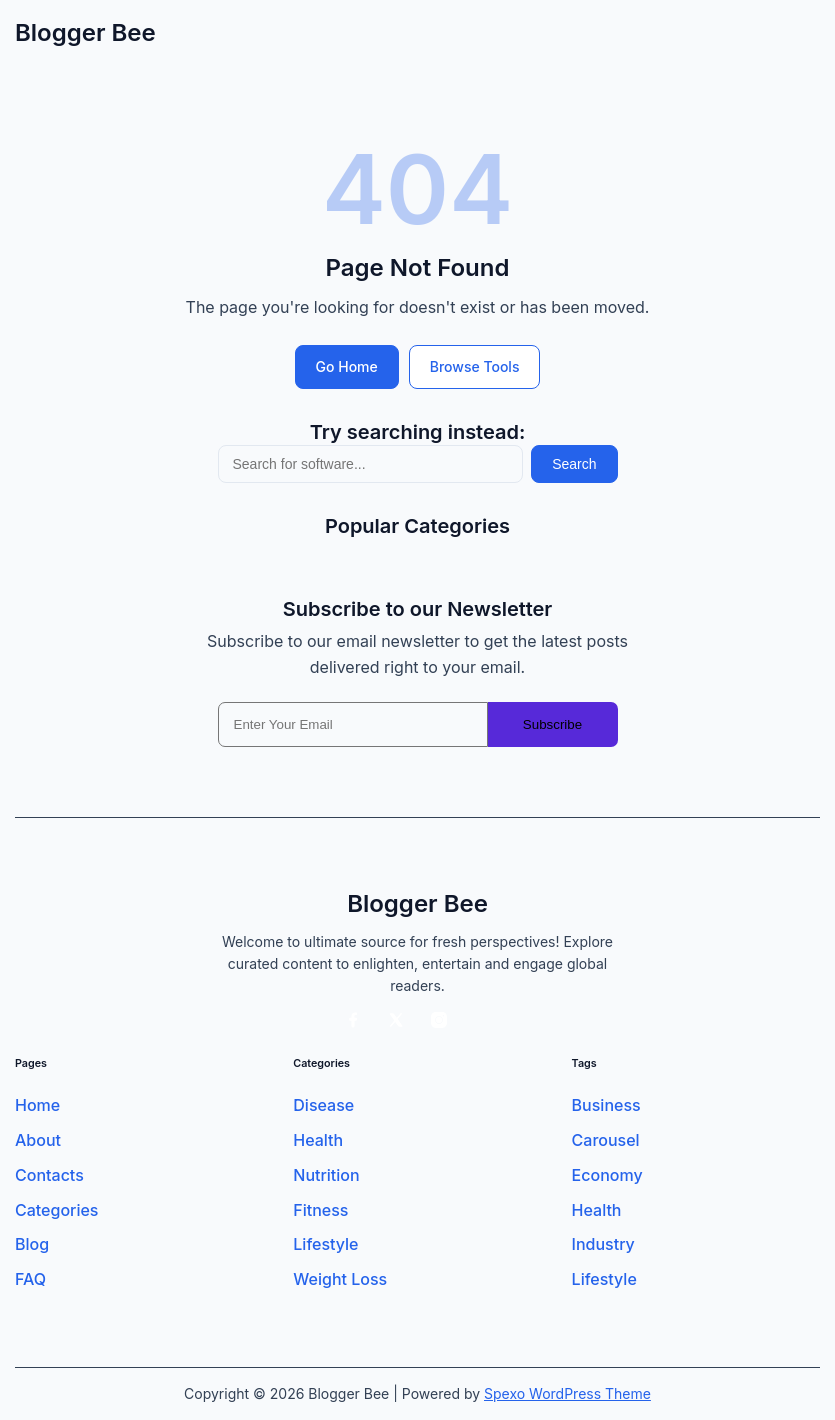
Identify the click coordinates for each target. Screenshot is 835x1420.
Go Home (347, 366)
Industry (603, 1244)
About (38, 1140)
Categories (56, 1210)
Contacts (49, 1175)
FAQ (30, 1279)
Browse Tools (475, 366)
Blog (32, 1244)
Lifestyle (325, 1244)
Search (574, 464)
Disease (323, 1105)
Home (37, 1105)
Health (318, 1140)
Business (606, 1105)
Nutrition (326, 1175)
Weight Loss (340, 1279)
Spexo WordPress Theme (567, 1393)
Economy (607, 1175)
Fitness (320, 1210)
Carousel (606, 1140)
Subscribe (552, 724)
